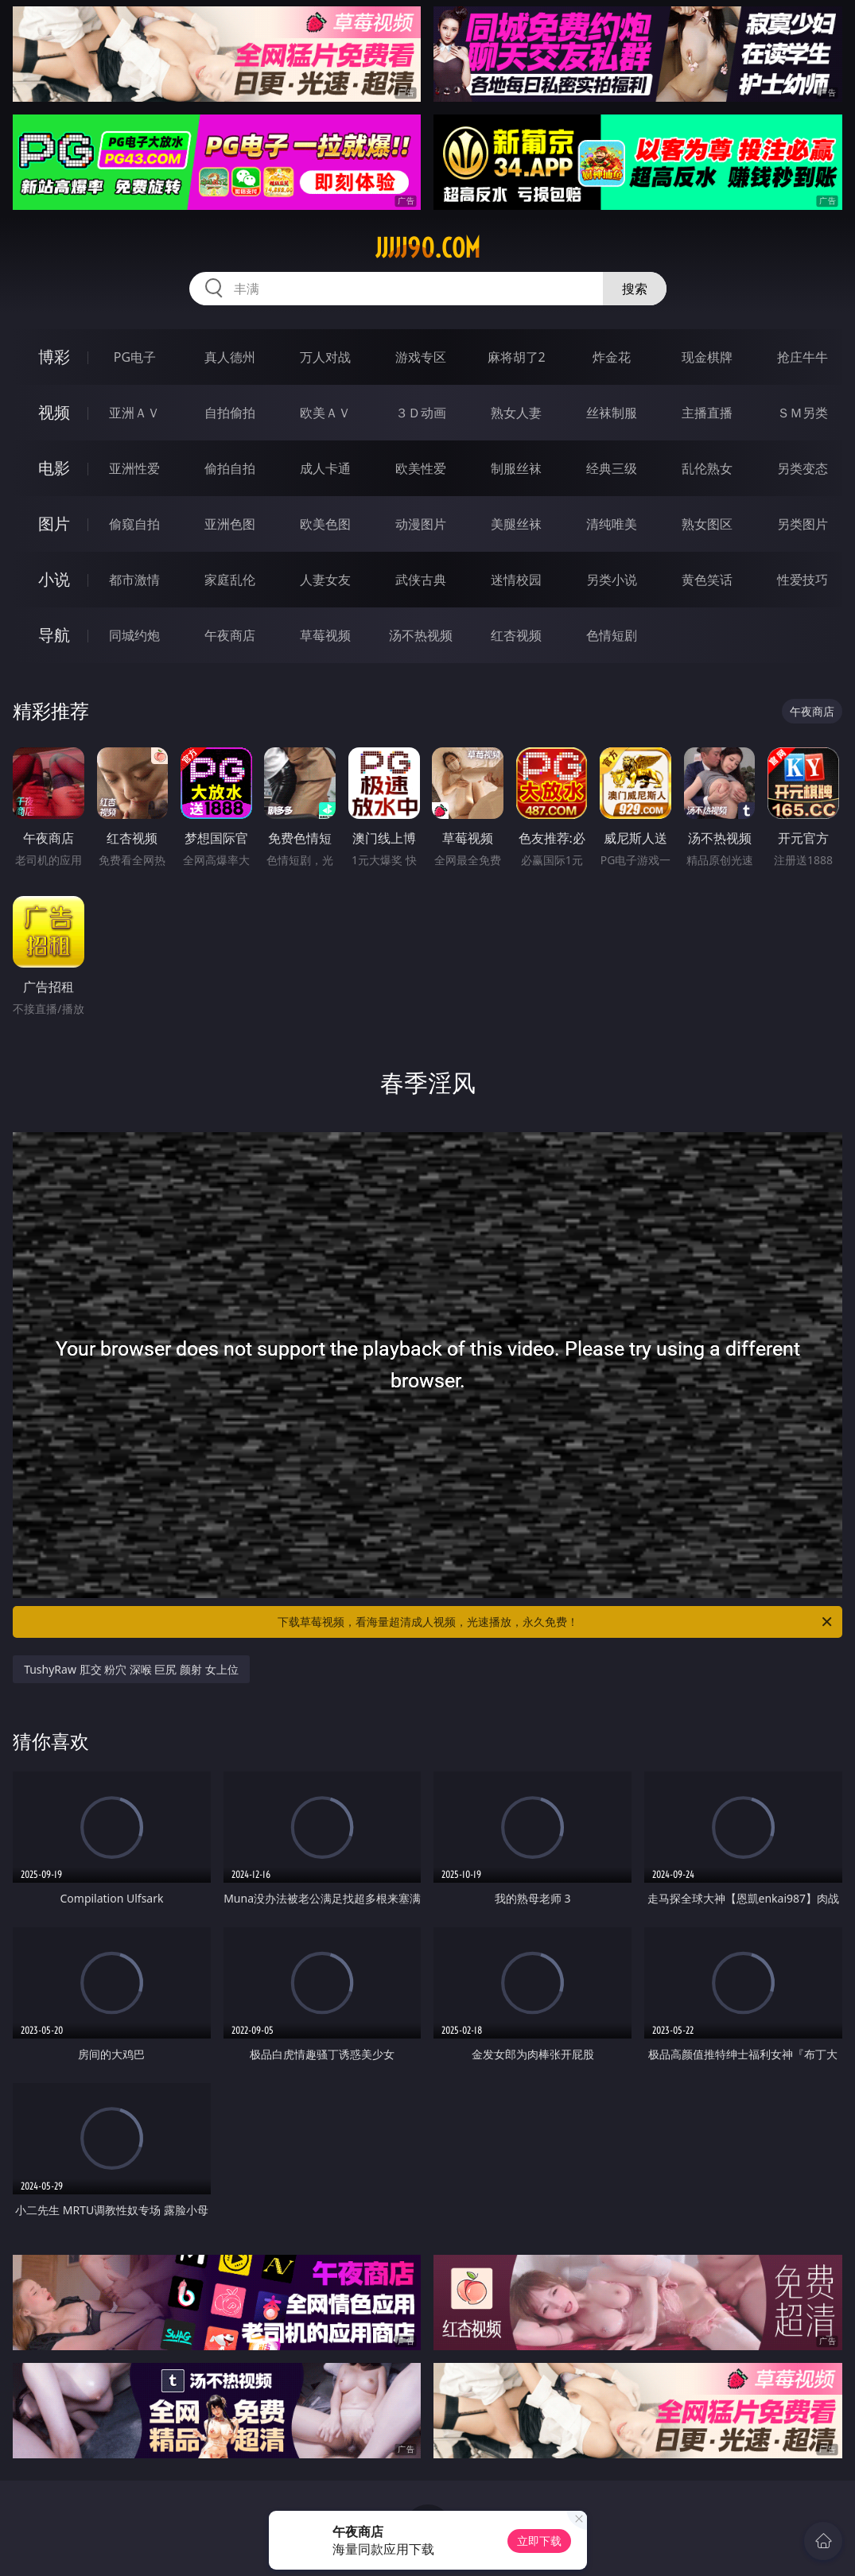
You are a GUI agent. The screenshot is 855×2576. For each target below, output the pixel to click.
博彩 (54, 356)
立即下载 (539, 2540)
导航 (54, 635)
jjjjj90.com (427, 248)
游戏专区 (420, 357)
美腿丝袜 (516, 524)
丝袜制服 (611, 412)
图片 (54, 523)
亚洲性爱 (134, 468)
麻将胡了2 (517, 357)
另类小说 (611, 579)
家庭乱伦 (229, 579)
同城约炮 (134, 635)
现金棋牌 (707, 357)
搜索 (634, 288)
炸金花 (612, 357)
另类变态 (802, 468)
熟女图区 (707, 524)
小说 (54, 579)
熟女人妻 (516, 412)
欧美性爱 (420, 468)
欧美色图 (325, 524)
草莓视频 (325, 635)
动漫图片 (420, 524)
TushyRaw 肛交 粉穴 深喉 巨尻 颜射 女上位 (131, 1669)
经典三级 (611, 468)
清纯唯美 (611, 524)
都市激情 (134, 579)
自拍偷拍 (229, 412)
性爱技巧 (802, 579)
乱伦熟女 (707, 468)
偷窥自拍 (134, 524)
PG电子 (135, 357)
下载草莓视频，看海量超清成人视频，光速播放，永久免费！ (556, 1621)
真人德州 (229, 357)
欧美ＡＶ (325, 412)
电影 (54, 468)
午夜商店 (229, 635)
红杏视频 (516, 635)
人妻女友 (325, 579)
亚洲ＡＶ (134, 412)
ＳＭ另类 (802, 412)
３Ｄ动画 (420, 412)
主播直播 (707, 412)
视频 (54, 412)
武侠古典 (420, 579)
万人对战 (325, 357)
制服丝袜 (516, 468)
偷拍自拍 (229, 468)
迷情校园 (516, 579)
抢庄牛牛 (802, 357)
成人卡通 (325, 468)
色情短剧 (611, 635)
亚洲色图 (229, 524)
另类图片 (802, 524)
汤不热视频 (421, 635)
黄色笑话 (707, 579)
